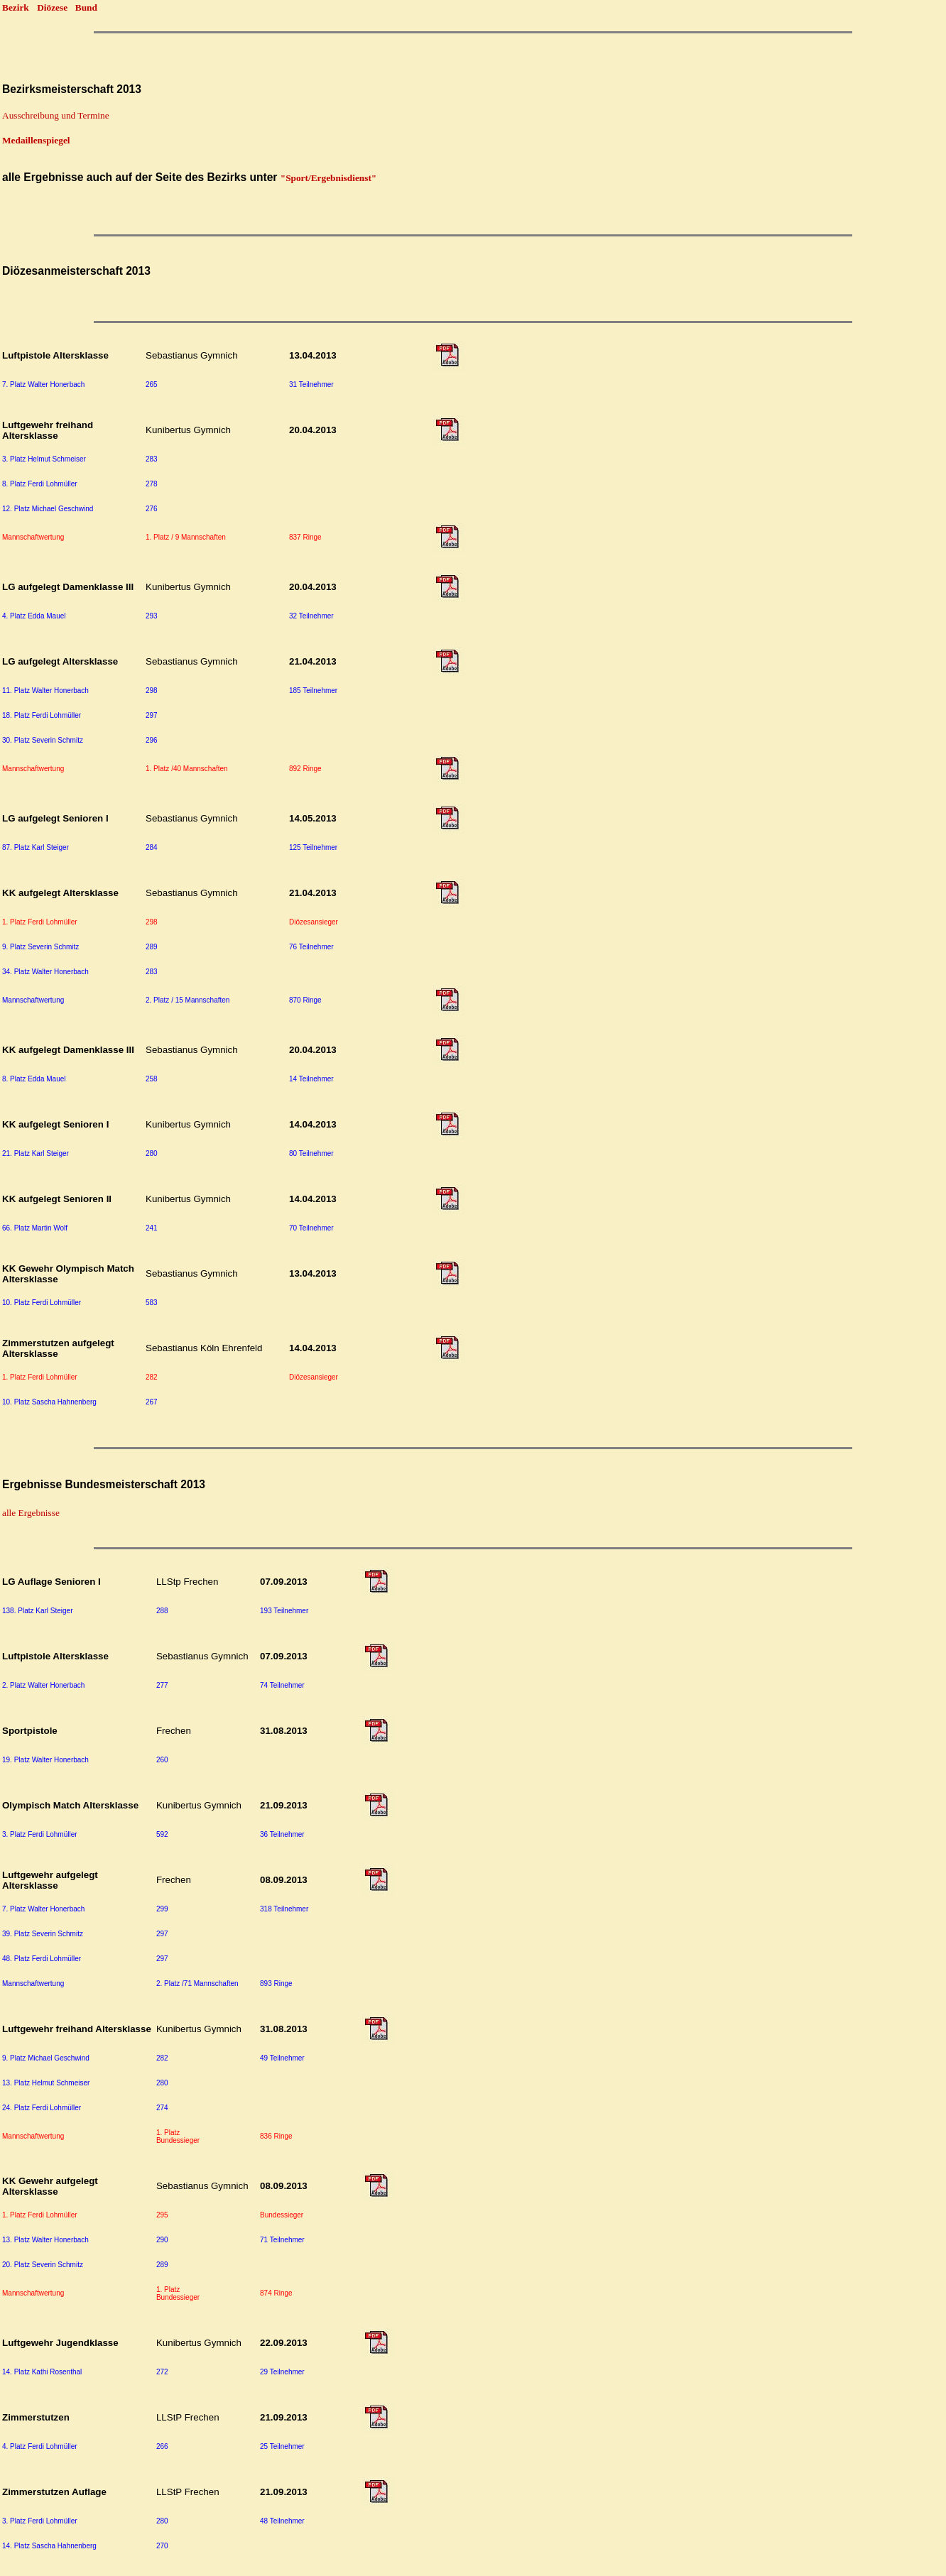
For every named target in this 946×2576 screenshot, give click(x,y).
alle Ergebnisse (31, 1512)
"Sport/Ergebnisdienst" (329, 178)
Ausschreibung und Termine (55, 115)
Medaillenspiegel (36, 140)
